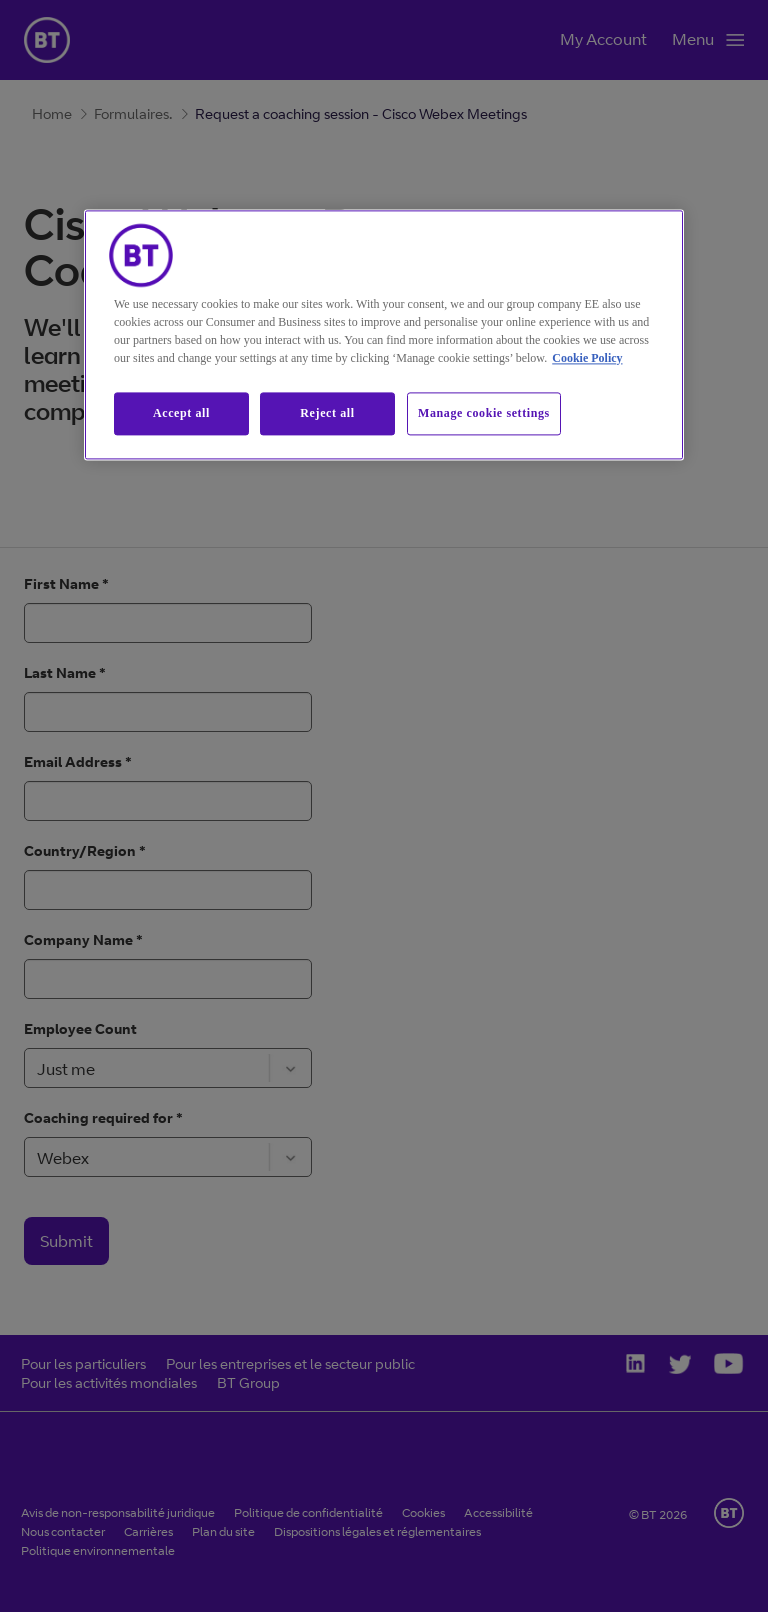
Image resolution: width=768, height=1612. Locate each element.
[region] (384, 334)
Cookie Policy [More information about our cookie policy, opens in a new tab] (587, 358)
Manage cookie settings (484, 413)
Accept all (181, 413)
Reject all (327, 413)
